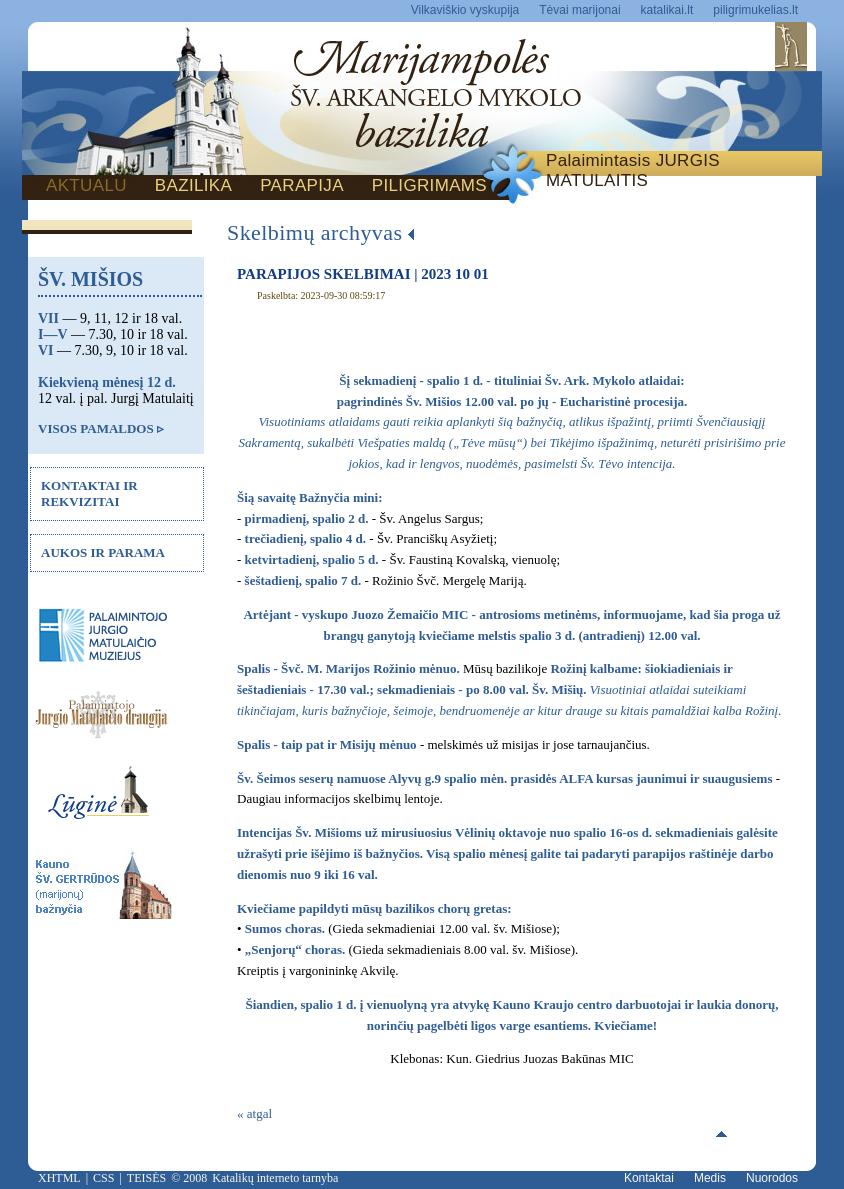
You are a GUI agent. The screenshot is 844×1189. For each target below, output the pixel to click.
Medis (710, 1178)
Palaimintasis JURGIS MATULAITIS (633, 170)
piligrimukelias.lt (755, 10)
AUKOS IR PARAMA (103, 552)
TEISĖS (146, 1178)
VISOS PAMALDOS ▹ (101, 428)
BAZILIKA (193, 185)
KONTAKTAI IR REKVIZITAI (89, 493)
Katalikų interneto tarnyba (275, 1178)
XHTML (59, 1178)
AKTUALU (86, 185)
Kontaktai (649, 1178)
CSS (103, 1178)
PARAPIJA (302, 185)
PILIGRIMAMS (429, 185)
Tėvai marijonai (579, 10)
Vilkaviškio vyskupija (465, 10)
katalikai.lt (667, 10)
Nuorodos (772, 1178)
